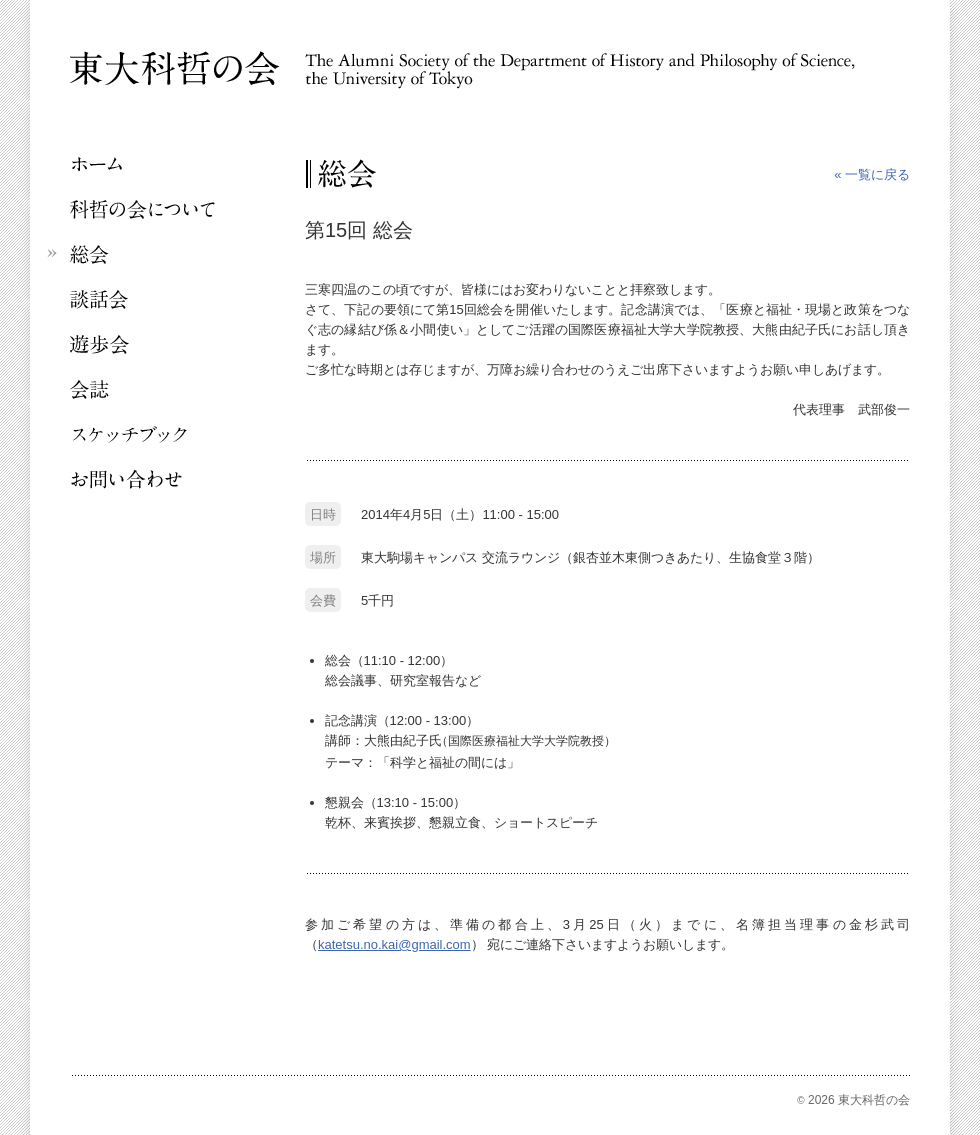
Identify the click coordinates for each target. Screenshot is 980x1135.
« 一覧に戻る (872, 174)
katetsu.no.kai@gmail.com (394, 944)
